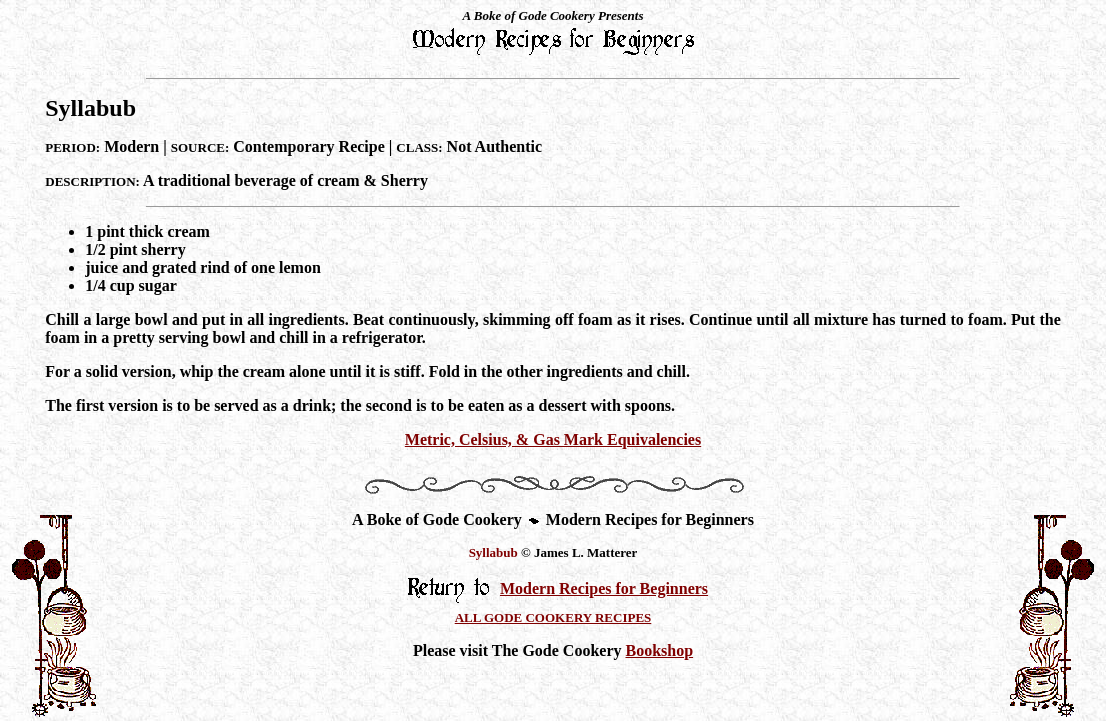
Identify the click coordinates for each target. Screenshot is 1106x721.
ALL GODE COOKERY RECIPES (553, 617)
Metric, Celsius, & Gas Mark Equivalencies (553, 439)
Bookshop (659, 650)
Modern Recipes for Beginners (604, 588)
